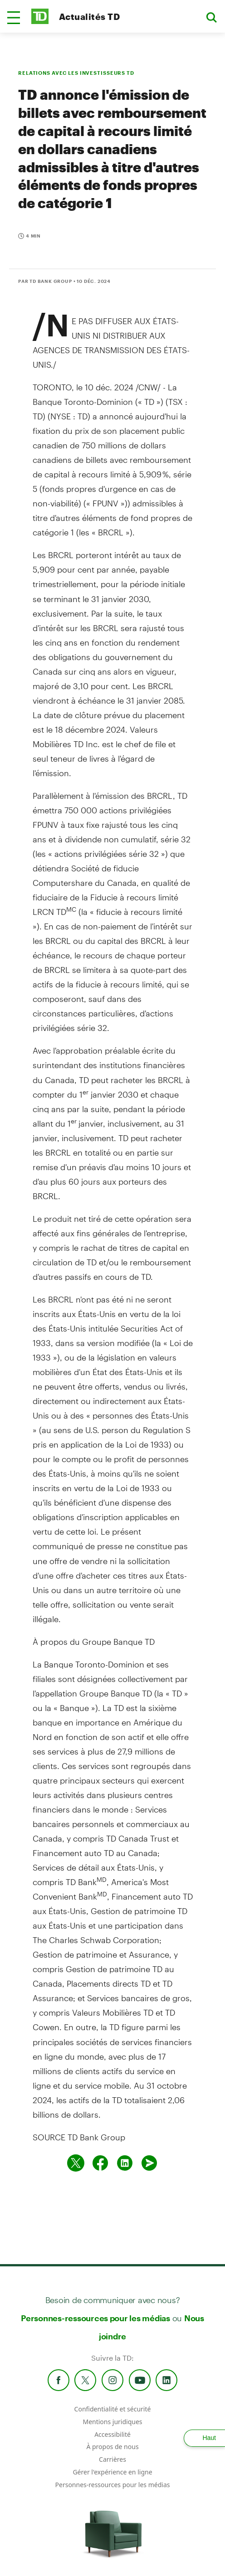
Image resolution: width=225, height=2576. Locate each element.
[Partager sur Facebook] (100, 2163)
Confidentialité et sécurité (112, 2409)
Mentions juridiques (112, 2421)
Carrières (112, 2459)
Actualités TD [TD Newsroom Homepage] (89, 16)
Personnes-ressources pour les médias (95, 2318)
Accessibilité (112, 2434)
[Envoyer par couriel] (149, 2163)
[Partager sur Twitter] (76, 2163)
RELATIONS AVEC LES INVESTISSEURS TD (76, 73)
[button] (13, 17)
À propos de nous (112, 2446)
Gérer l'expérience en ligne (112, 2472)
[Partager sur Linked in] (124, 2163)
